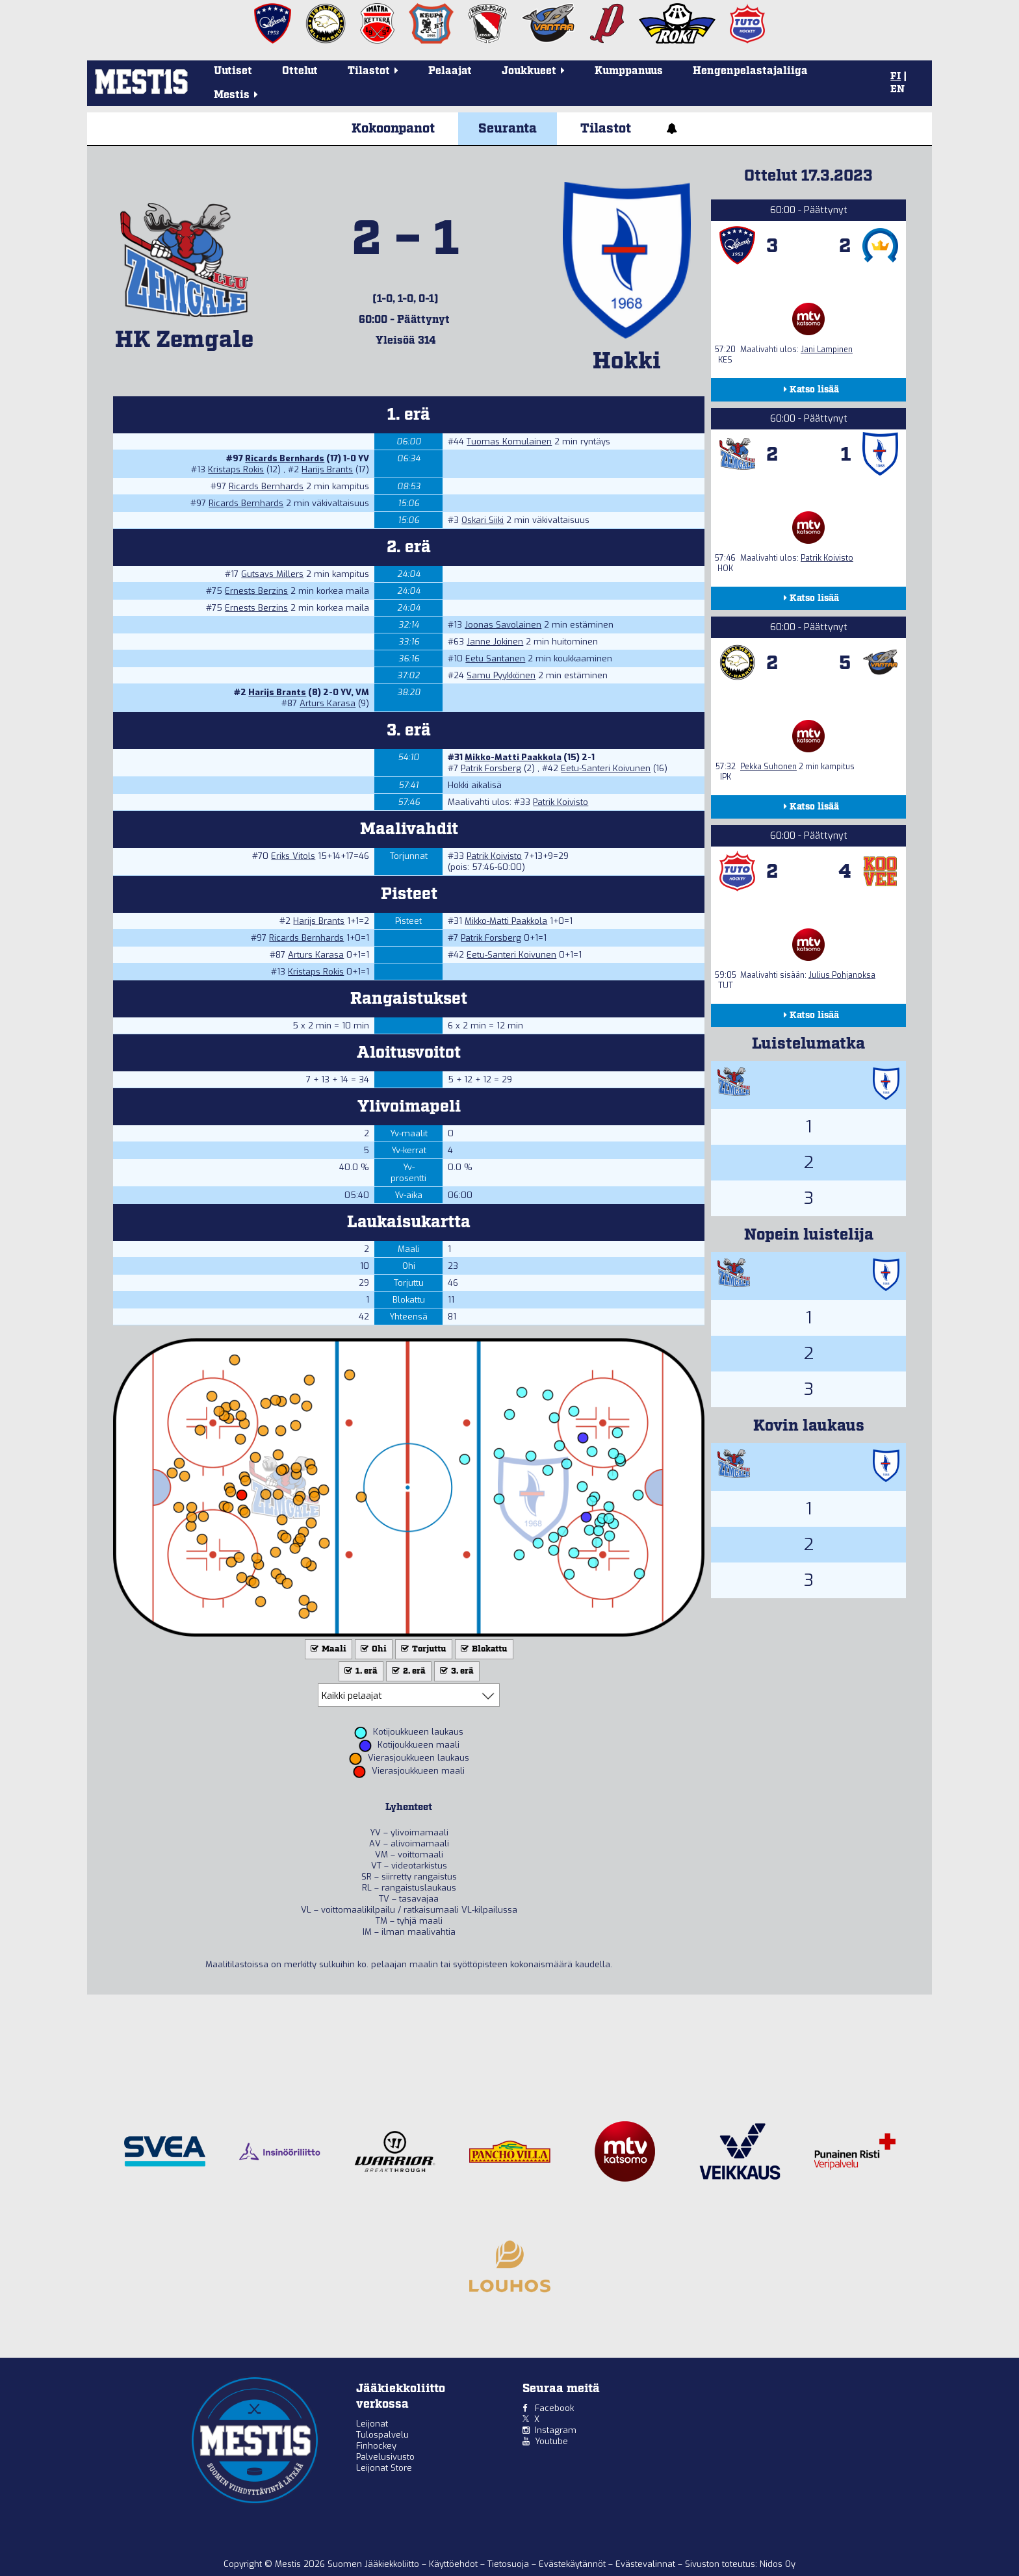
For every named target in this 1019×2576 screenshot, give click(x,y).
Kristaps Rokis (236, 469)
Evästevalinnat (645, 2564)
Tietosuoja (509, 2564)
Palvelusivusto (385, 2456)
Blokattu (483, 1649)
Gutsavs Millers (272, 574)
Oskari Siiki (482, 520)
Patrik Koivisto (560, 802)
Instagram (555, 2430)
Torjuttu (422, 1649)
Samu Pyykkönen (501, 675)
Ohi (372, 1649)
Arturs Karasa (327, 703)
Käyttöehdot (454, 2564)
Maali (327, 1649)
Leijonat (372, 2423)
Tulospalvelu (382, 2434)
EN (897, 89)
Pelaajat (450, 71)
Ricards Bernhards (284, 458)
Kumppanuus (629, 71)
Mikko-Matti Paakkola (513, 757)
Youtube (551, 2441)
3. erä (455, 1671)
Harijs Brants (327, 469)
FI (895, 76)
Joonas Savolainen (503, 624)
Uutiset (233, 71)
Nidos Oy (777, 2564)
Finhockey (376, 2445)
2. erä (407, 1671)
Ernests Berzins (256, 590)
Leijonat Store (384, 2467)
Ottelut (300, 71)
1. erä (360, 1671)
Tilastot (605, 128)
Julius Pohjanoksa (841, 975)
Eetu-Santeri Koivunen (606, 768)
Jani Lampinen (827, 349)
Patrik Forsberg (491, 768)
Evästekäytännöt (573, 2564)
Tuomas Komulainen (509, 441)
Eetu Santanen (495, 658)
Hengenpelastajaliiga (750, 71)
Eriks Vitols (293, 855)
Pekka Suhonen (768, 766)
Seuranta (507, 128)
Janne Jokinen (495, 641)
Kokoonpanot (393, 128)
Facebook (554, 2408)
